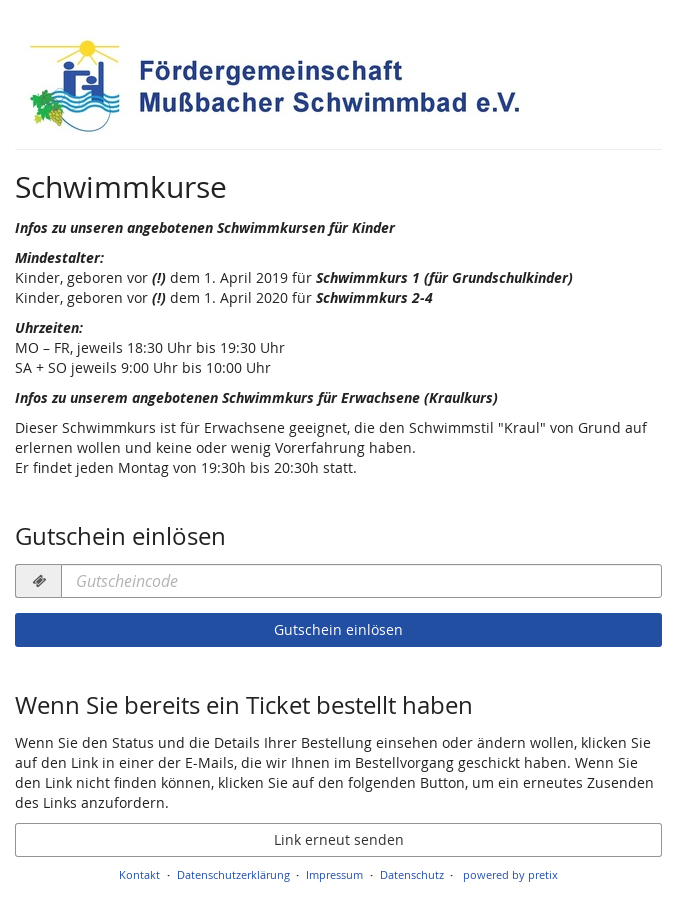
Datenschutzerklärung (233, 874)
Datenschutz (412, 874)
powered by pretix (510, 874)
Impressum (334, 874)
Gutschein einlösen (338, 629)
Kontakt (139, 874)
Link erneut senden (339, 839)
